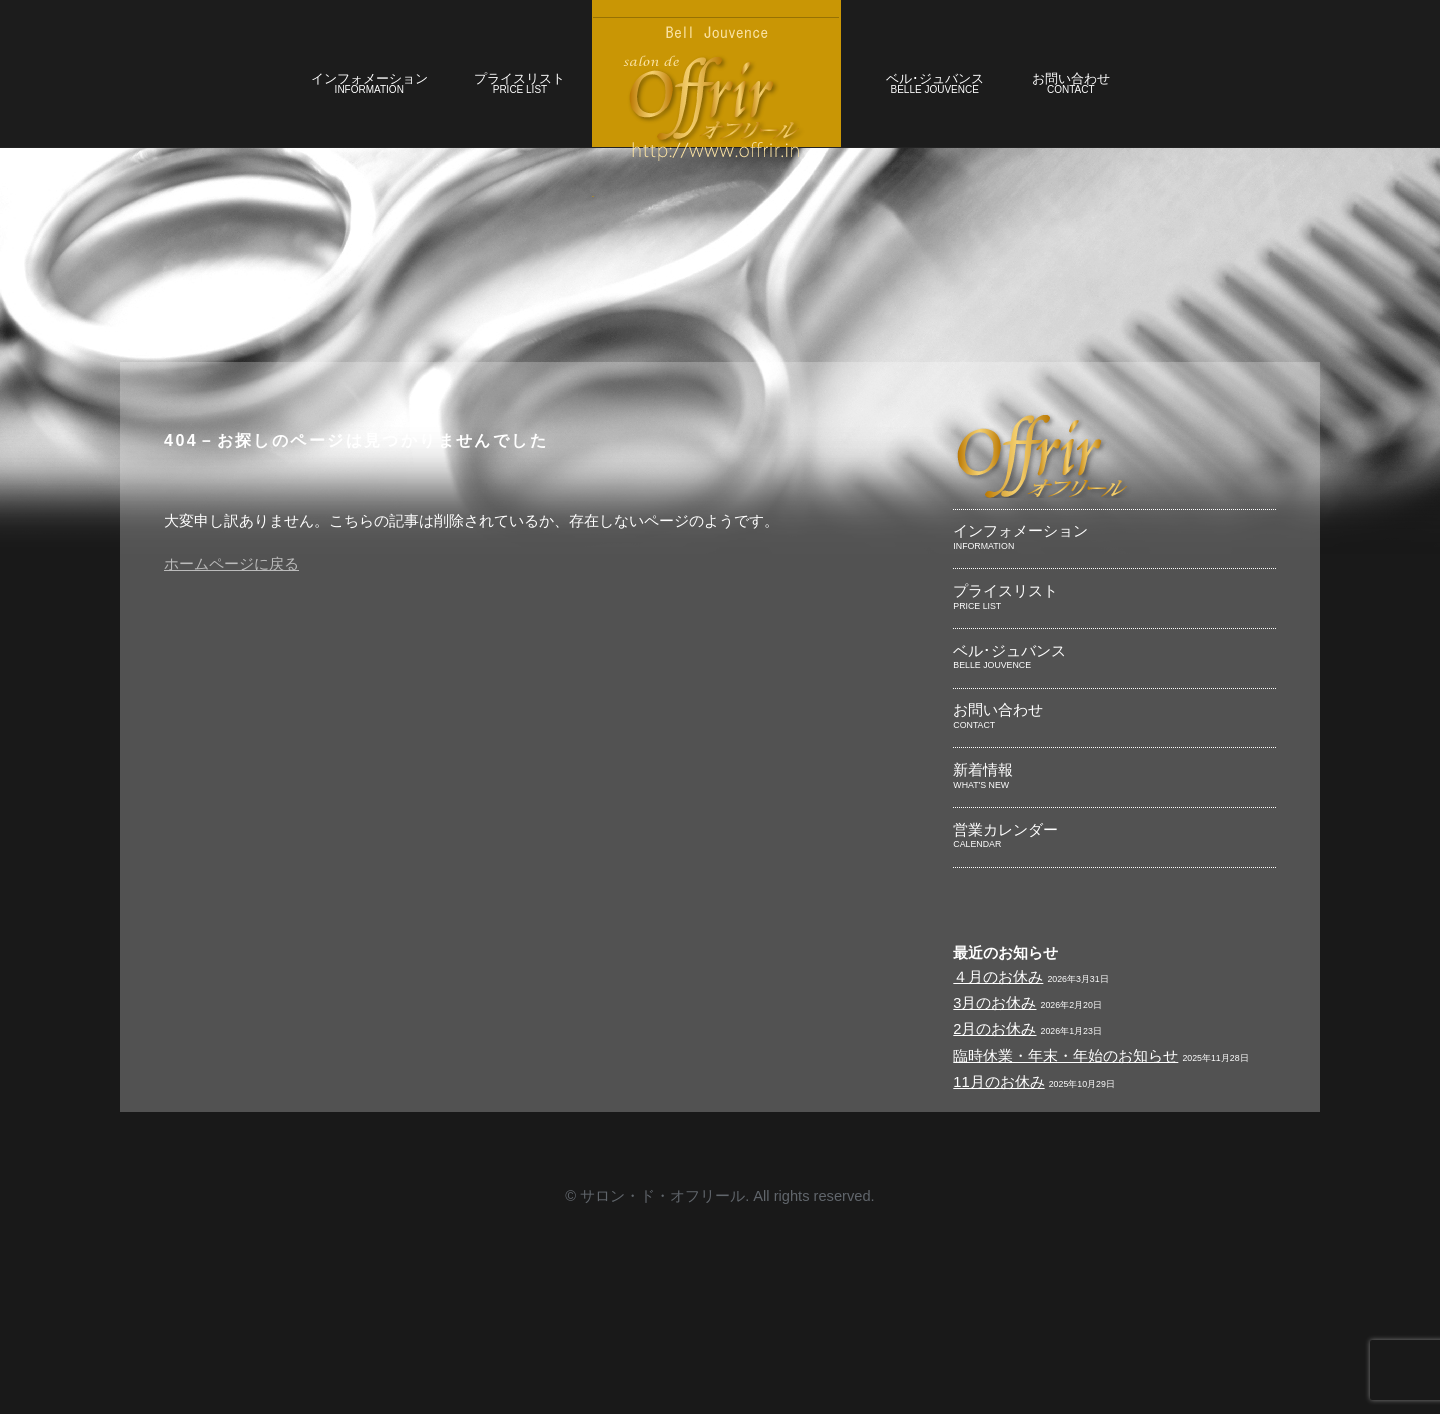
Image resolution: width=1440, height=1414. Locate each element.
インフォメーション (308, 100)
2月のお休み (1000, 1200)
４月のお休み (1004, 1137)
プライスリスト (483, 100)
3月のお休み (1000, 1169)
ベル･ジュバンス (973, 100)
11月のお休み (1005, 1263)
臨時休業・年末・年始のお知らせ (1080, 1232)
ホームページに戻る (248, 667)
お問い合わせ (1134, 100)
